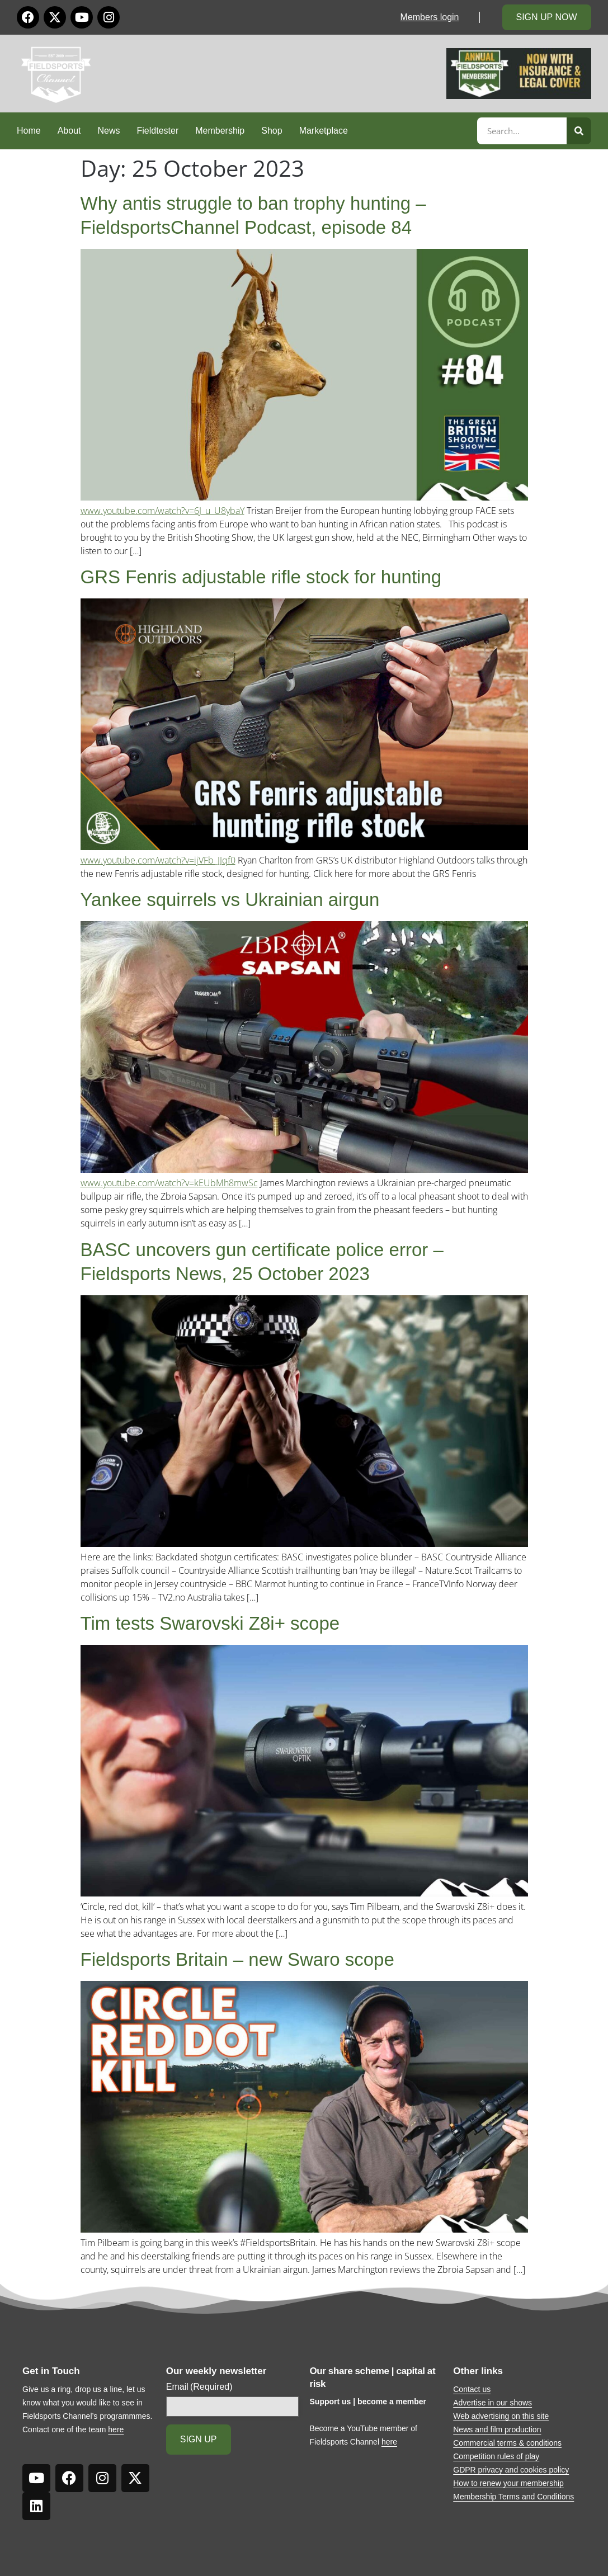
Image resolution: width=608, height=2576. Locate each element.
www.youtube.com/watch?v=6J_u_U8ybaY (162, 510)
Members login (429, 17)
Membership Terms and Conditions (513, 2496)
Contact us (472, 2389)
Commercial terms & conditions (507, 2442)
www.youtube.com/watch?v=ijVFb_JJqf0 (158, 860)
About (69, 130)
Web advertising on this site (501, 2416)
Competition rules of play (496, 2456)
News (109, 130)
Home (29, 130)
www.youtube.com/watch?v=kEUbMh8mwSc (169, 1183)
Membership (219, 130)
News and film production (497, 2429)
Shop (271, 130)
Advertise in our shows (492, 2402)
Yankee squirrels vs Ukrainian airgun (230, 899)
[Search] (579, 130)
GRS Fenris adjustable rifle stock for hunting (261, 577)
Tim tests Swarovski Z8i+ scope (210, 1623)
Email (199, 2386)
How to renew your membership (508, 2483)
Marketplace (323, 130)
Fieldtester (158, 130)
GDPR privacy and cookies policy (511, 2469)
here (116, 2429)
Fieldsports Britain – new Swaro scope (237, 1959)
